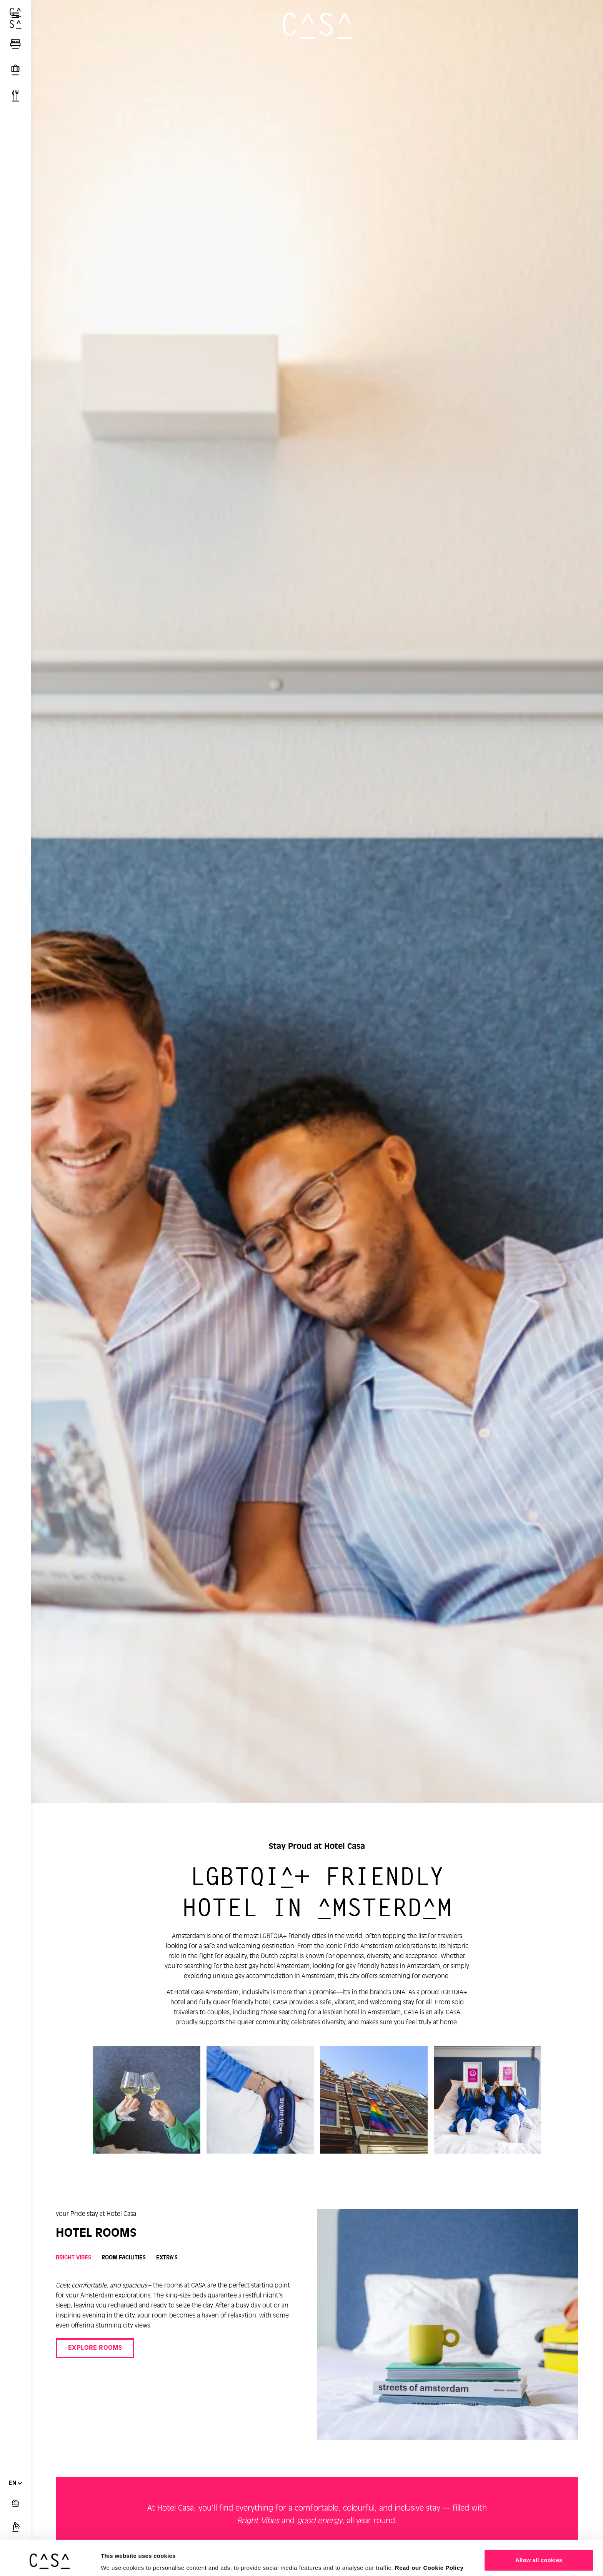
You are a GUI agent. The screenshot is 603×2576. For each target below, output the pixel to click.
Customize (539, 2555)
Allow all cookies (539, 2530)
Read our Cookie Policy (429, 2538)
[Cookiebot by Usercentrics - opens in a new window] (49, 2561)
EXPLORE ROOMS (95, 2348)
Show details (119, 2559)
